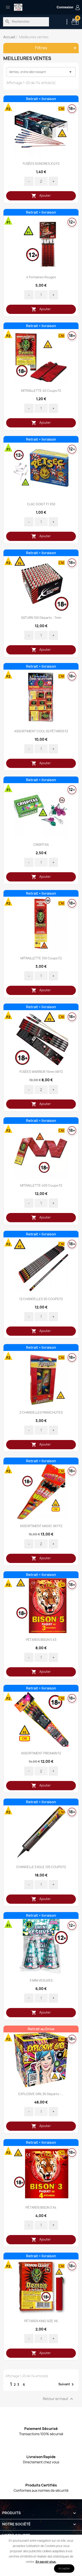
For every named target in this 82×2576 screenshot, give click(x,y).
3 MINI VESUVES (41, 1980)
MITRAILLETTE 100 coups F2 (41, 958)
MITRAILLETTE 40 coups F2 (41, 390)
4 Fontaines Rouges (41, 277)
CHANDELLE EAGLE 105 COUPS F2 (41, 1867)
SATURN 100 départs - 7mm (41, 618)
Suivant (66, 2384)
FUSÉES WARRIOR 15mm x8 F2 (41, 1072)
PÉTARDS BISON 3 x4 (41, 2207)
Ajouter (41, 195)
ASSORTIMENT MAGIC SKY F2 (41, 1526)
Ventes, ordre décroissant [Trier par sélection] (41, 72)
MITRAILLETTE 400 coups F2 (41, 1185)
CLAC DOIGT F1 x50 (41, 504)
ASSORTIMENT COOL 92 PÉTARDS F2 (41, 731)
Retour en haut (58, 2399)
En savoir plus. (46, 2562)
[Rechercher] (26, 21)
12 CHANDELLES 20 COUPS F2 (41, 1299)
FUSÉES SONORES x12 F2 (41, 163)
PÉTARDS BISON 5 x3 (41, 1640)
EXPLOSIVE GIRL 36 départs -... (41, 2094)
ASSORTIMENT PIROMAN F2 (41, 1753)
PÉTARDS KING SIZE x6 (41, 2321)
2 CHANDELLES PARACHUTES (41, 1412)
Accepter (64, 2568)
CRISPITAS (41, 845)
